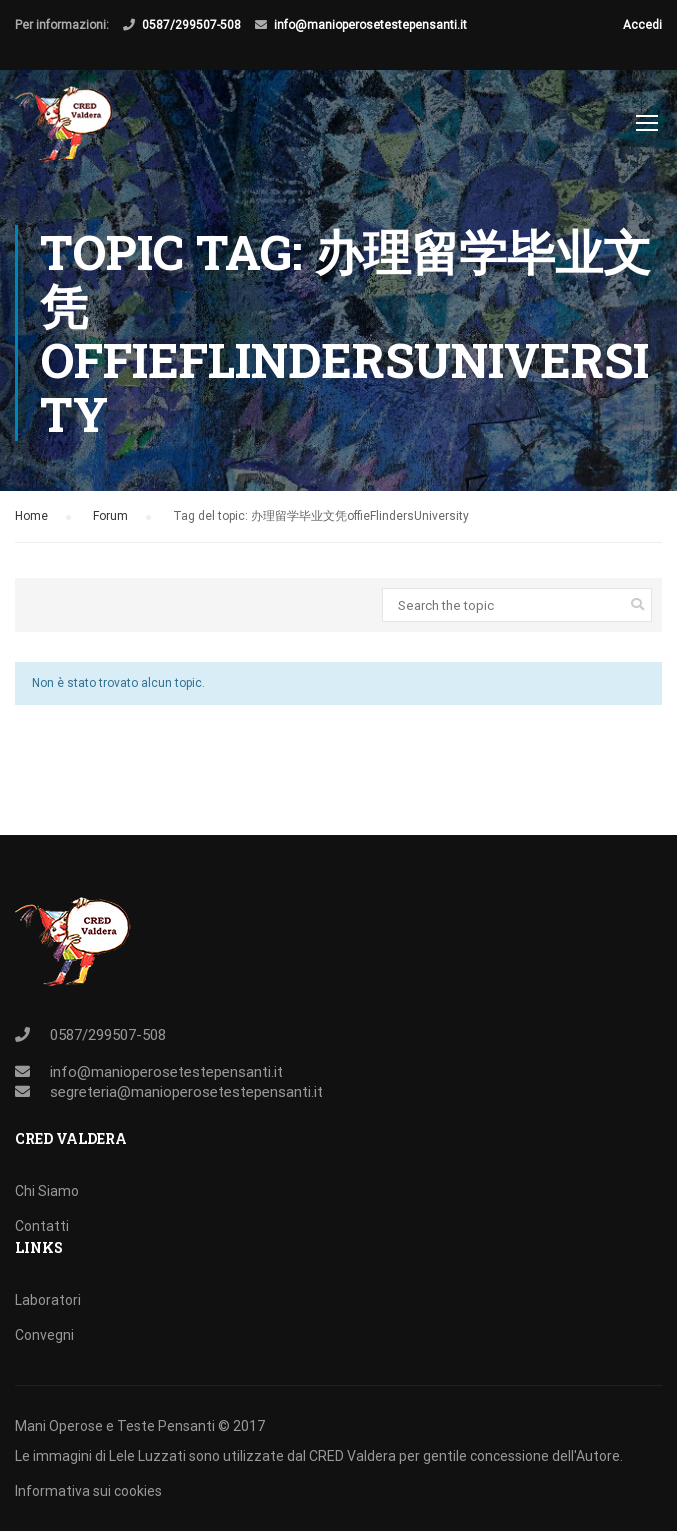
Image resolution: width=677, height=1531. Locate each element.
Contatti (42, 1226)
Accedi (642, 25)
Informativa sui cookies (88, 1491)
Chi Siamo (47, 1191)
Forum (110, 516)
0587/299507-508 (191, 25)
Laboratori (48, 1300)
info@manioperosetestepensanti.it (370, 25)
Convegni (44, 1335)
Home (31, 516)
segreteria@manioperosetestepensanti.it (186, 1092)
